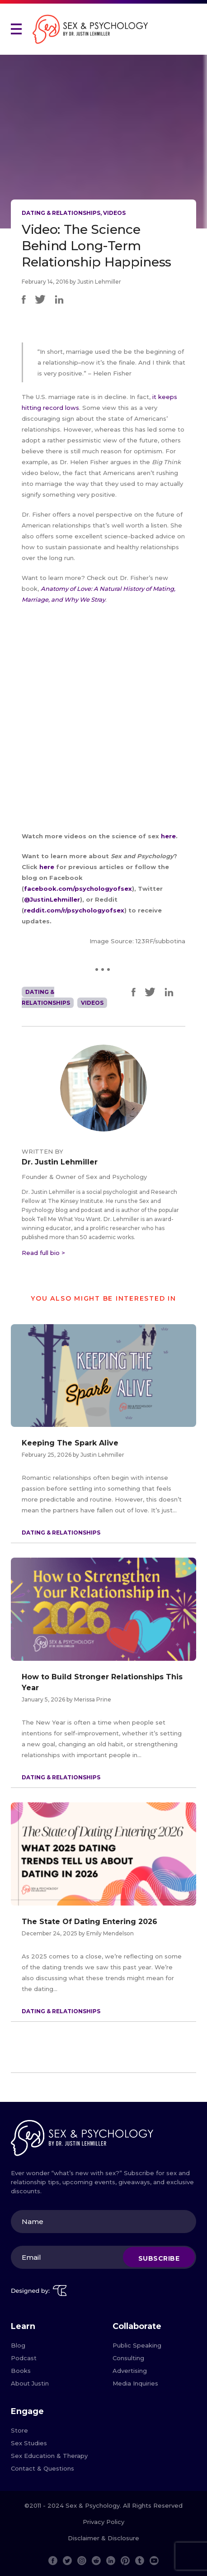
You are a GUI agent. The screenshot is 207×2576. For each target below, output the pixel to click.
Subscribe (159, 2258)
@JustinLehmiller (52, 899)
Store (19, 2430)
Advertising (130, 2370)
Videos (114, 212)
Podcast (24, 2358)
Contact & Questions (42, 2468)
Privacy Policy (103, 2521)
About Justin (30, 2383)
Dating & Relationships (61, 212)
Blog (18, 2345)
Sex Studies (29, 2443)
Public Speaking (137, 2345)
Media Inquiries (135, 2383)
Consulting (128, 2358)
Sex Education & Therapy (49, 2455)
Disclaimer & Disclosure (103, 2538)
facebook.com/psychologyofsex (78, 888)
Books (21, 2370)
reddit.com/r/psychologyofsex (74, 910)
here (168, 836)
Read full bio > (43, 1252)
